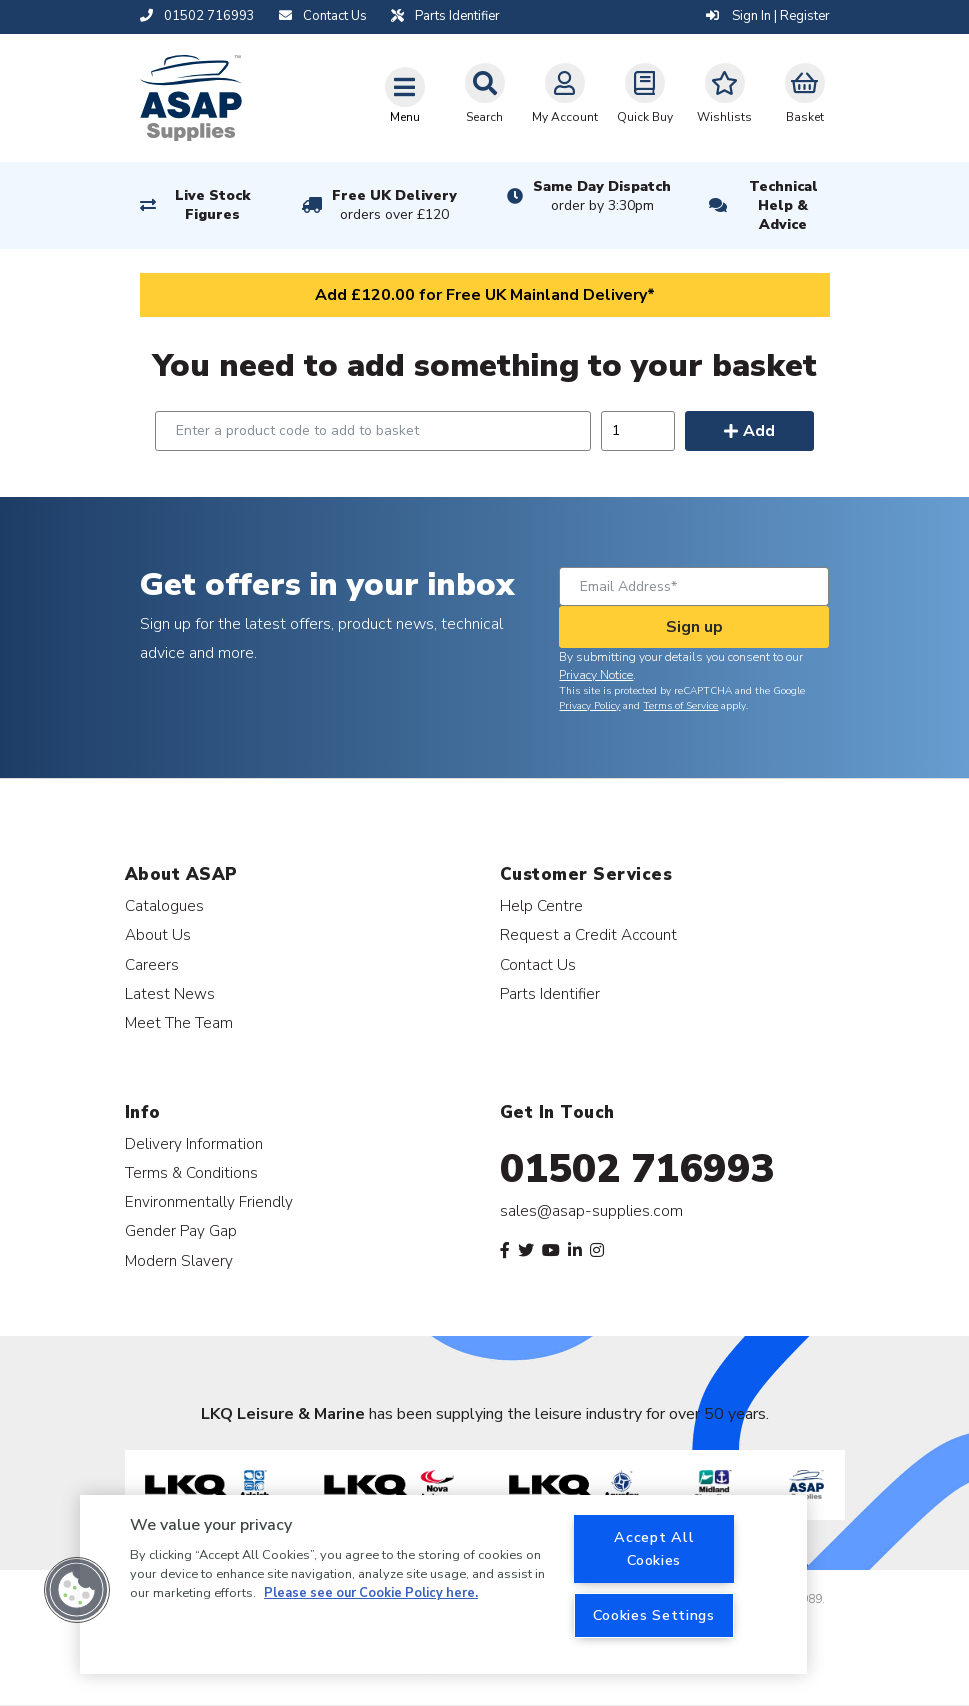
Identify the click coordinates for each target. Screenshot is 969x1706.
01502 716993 (637, 1169)
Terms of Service (680, 706)
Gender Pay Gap (181, 1230)
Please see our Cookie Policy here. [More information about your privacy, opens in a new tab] (371, 1593)
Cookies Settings (654, 1615)
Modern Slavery (179, 1260)
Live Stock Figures (212, 205)
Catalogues (164, 905)
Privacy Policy (589, 706)
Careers (152, 964)
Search (485, 94)
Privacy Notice (596, 675)
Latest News (170, 993)
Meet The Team (179, 1022)
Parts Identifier (550, 993)
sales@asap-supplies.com (591, 1211)
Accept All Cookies (654, 1548)
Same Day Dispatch (602, 196)
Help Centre (541, 905)
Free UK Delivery (394, 205)
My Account (565, 94)
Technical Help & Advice (783, 205)
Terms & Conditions (191, 1172)
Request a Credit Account (588, 934)
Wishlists (724, 94)
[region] (443, 1584)
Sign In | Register (768, 16)
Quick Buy (645, 94)
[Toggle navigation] (405, 95)
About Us (158, 934)
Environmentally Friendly (209, 1201)
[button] (77, 1590)
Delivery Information (194, 1143)
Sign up (694, 627)
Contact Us (538, 964)
